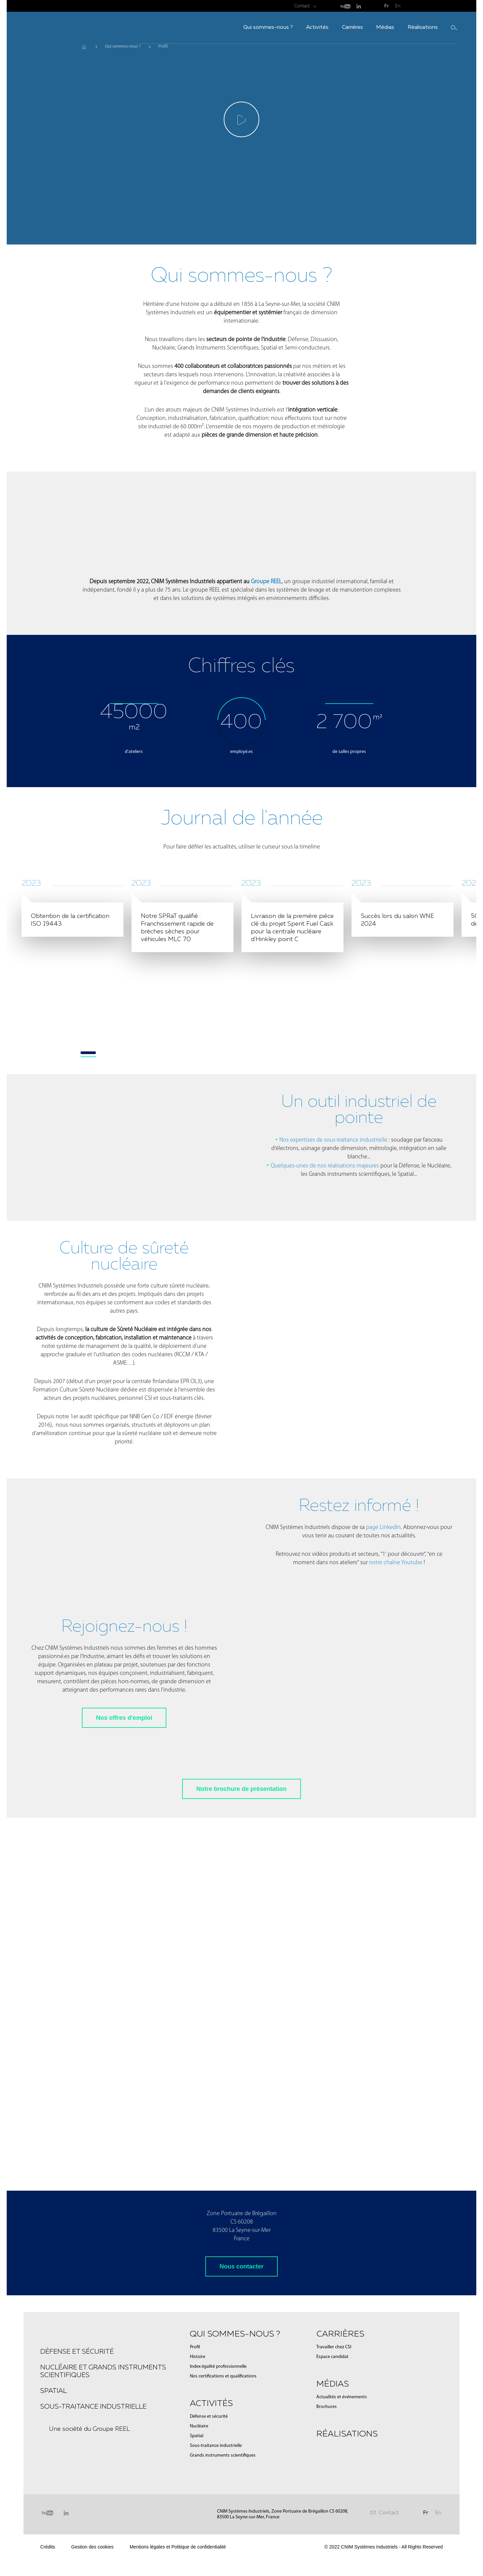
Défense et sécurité (77, 2489)
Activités (263, 27)
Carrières (298, 27)
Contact (302, 5)
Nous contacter (241, 2404)
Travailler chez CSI (333, 2484)
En (397, 5)
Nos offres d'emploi (124, 1855)
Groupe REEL (266, 582)
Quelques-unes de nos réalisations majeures (325, 1304)
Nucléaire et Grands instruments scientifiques (103, 2509)
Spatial (53, 2528)
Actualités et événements (341, 2534)
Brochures (326, 2544)
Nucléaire (199, 2564)
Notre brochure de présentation (241, 1926)
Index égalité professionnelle (218, 2504)
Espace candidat (332, 2494)
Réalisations (368, 27)
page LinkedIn (383, 1665)
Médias (331, 27)
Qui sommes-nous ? (213, 27)
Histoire (197, 2494)
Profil (195, 2484)
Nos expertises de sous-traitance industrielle (333, 1278)
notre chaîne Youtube (395, 1700)
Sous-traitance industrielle (93, 2544)
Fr (386, 5)
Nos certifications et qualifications (223, 2514)
